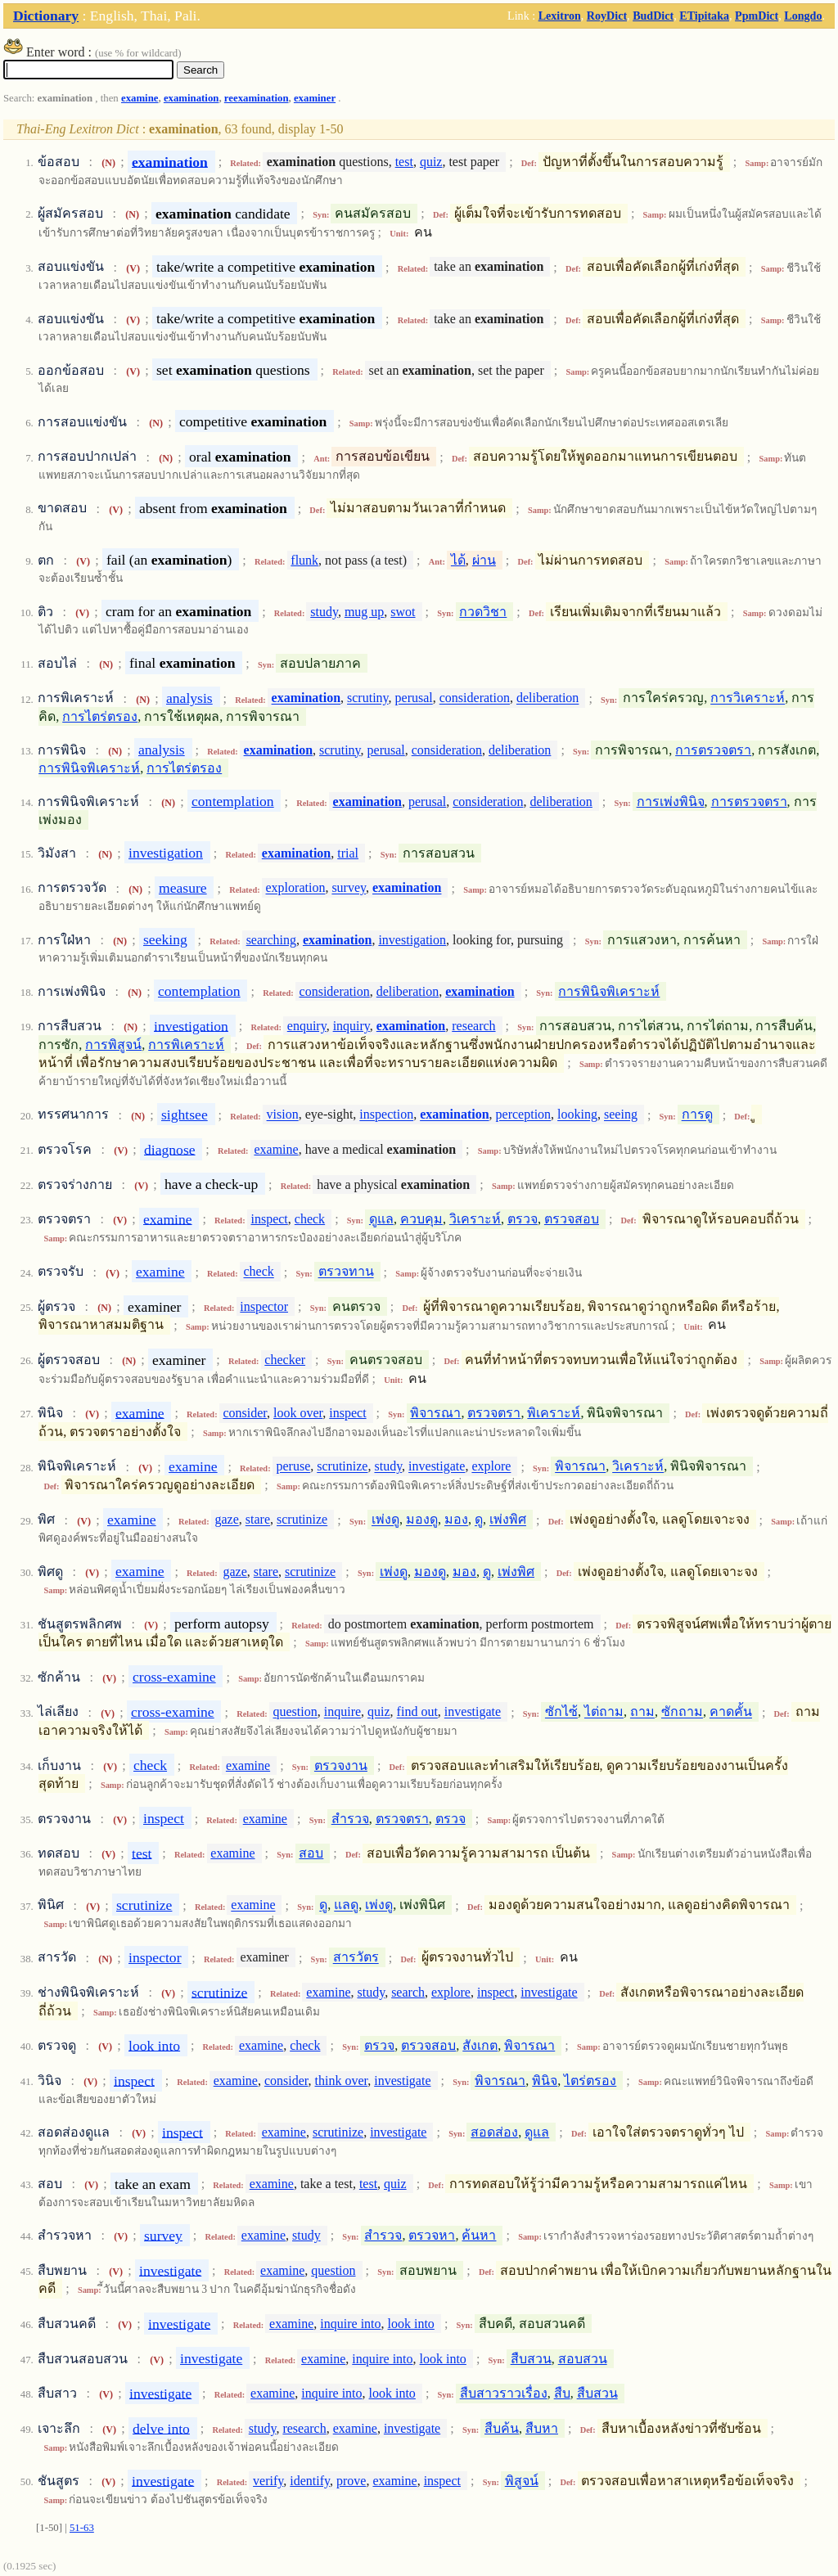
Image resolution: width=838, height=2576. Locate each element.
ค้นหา (479, 2235)
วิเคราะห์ (475, 1219)
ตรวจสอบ (571, 1219)
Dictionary (46, 15)
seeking (165, 939)
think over (341, 2080)
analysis (189, 698)
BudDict (653, 15)
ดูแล (381, 1219)
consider (245, 1413)
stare (258, 1520)
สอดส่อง (494, 2132)
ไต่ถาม (604, 1712)
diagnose (170, 1149)
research (473, 1026)
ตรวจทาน (346, 1272)
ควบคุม (421, 1219)
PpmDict (756, 15)
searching (271, 940)
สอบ (311, 1853)
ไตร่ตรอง (590, 2080)
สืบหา (541, 2428)
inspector (264, 1306)
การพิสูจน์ (113, 1045)
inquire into (350, 2324)
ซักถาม (682, 1712)
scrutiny (368, 698)
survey (348, 888)
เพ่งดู (385, 1520)
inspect (268, 1219)
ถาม (642, 1712)
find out (417, 1712)
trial (347, 853)
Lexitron (559, 15)
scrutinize (342, 1467)
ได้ (458, 560)
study (324, 612)
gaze (226, 1520)
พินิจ (544, 2080)
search (408, 1992)
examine (140, 98)
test (404, 162)
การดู (697, 1115)
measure (183, 888)
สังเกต (480, 2045)
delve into (161, 2428)
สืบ (562, 2393)
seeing (621, 1115)
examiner (315, 98)
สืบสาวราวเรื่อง (503, 2393)
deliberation (547, 698)
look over (297, 1413)
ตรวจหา (431, 2235)
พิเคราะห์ (553, 1413)
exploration (296, 888)
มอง (456, 1520)
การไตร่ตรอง (99, 716)
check (310, 1219)
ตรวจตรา (493, 1413)
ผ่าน (484, 560)
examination (191, 98)
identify (310, 2481)
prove (351, 2481)
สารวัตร (356, 1958)
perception (524, 1115)
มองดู (422, 1520)
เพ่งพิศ (507, 1520)
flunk (304, 560)
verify (268, 2481)
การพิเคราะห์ (186, 1045)
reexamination (256, 98)
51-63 (82, 2527)
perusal (414, 698)
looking (577, 1115)
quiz (431, 162)
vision (283, 1115)
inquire (342, 1712)
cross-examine (174, 1677)
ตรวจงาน (340, 1765)
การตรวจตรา (713, 750)
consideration (474, 698)
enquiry (307, 1026)
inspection (386, 1115)
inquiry (351, 1026)
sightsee (184, 1114)
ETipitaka (704, 15)
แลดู (346, 1905)
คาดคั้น (731, 1712)
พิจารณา (435, 1413)
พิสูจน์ (521, 2481)
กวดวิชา (483, 612)
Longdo (803, 15)
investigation (165, 852)
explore (491, 1467)
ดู (479, 1520)
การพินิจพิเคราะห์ (89, 768)
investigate (436, 1467)
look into (154, 2045)
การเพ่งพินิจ (671, 801)
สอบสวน (582, 2359)
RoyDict (607, 15)
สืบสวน (531, 2359)
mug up (364, 612)
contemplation (232, 801)
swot (402, 612)
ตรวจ (522, 1219)
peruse (293, 1467)
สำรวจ (350, 1819)
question (295, 1712)
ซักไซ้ (561, 1712)
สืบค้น (501, 2428)
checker (284, 1360)
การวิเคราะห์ (747, 698)
